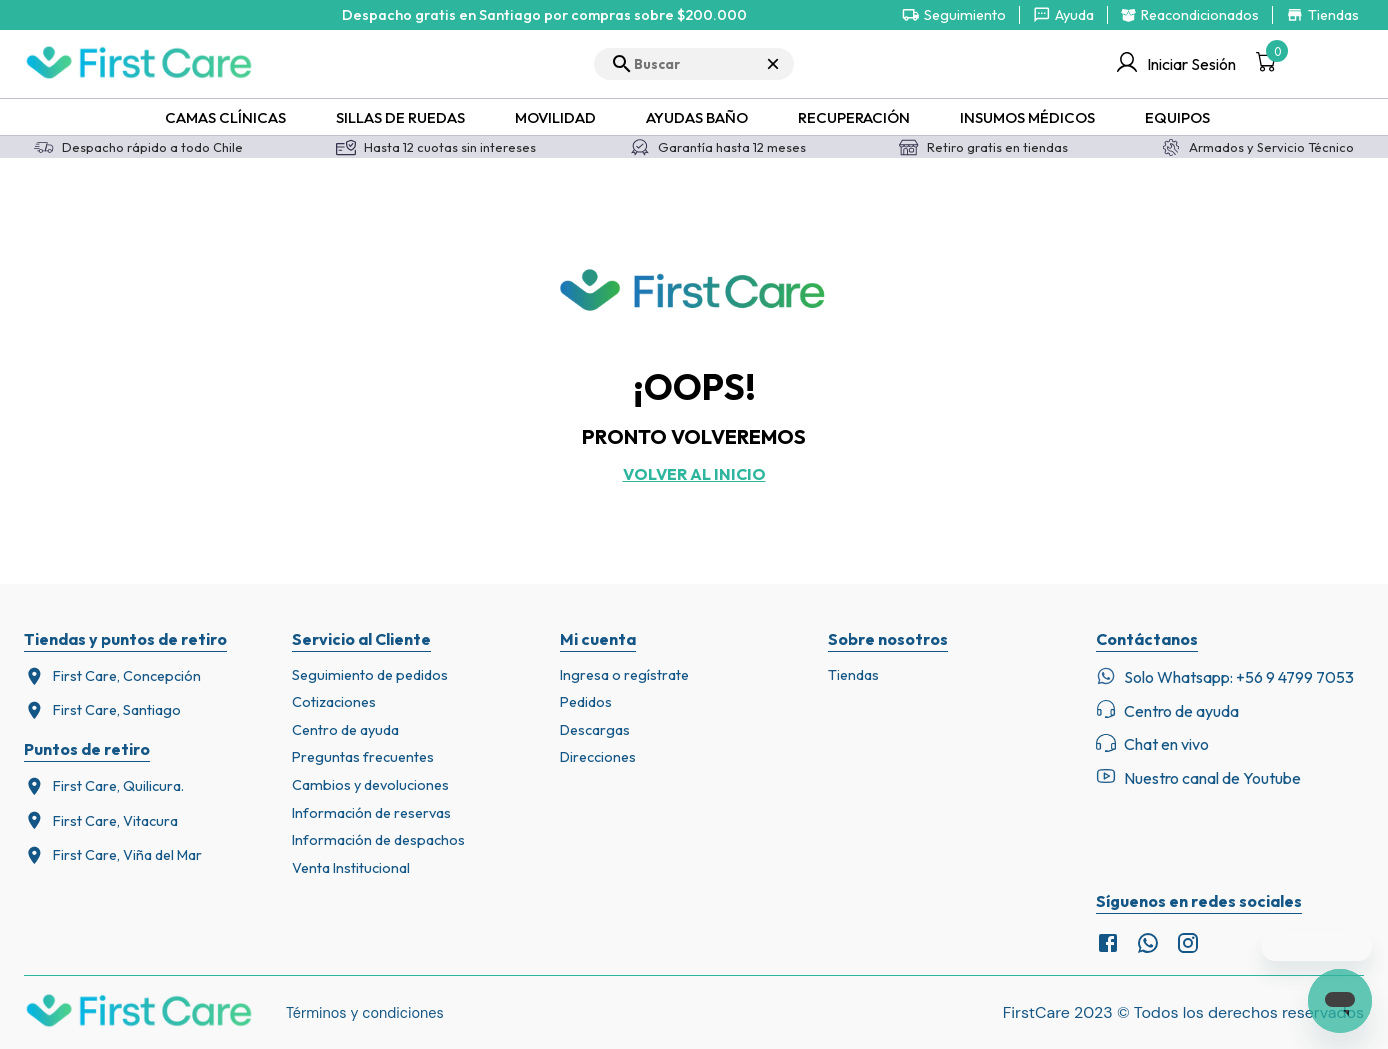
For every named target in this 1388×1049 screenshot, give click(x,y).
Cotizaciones (334, 702)
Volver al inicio (694, 474)
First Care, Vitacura (101, 820)
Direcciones (598, 757)
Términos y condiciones (365, 1013)
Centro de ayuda (345, 730)
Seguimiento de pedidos (370, 675)
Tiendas (853, 675)
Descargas (595, 730)
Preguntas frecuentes (363, 757)
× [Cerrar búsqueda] (773, 63)
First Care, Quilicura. (104, 786)
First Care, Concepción (112, 676)
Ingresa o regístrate (624, 675)
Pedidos (586, 702)
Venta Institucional (351, 868)
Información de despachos (378, 840)
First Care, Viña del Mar (113, 855)
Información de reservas (371, 813)
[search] (694, 64)
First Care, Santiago (102, 710)
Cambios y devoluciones (370, 785)
